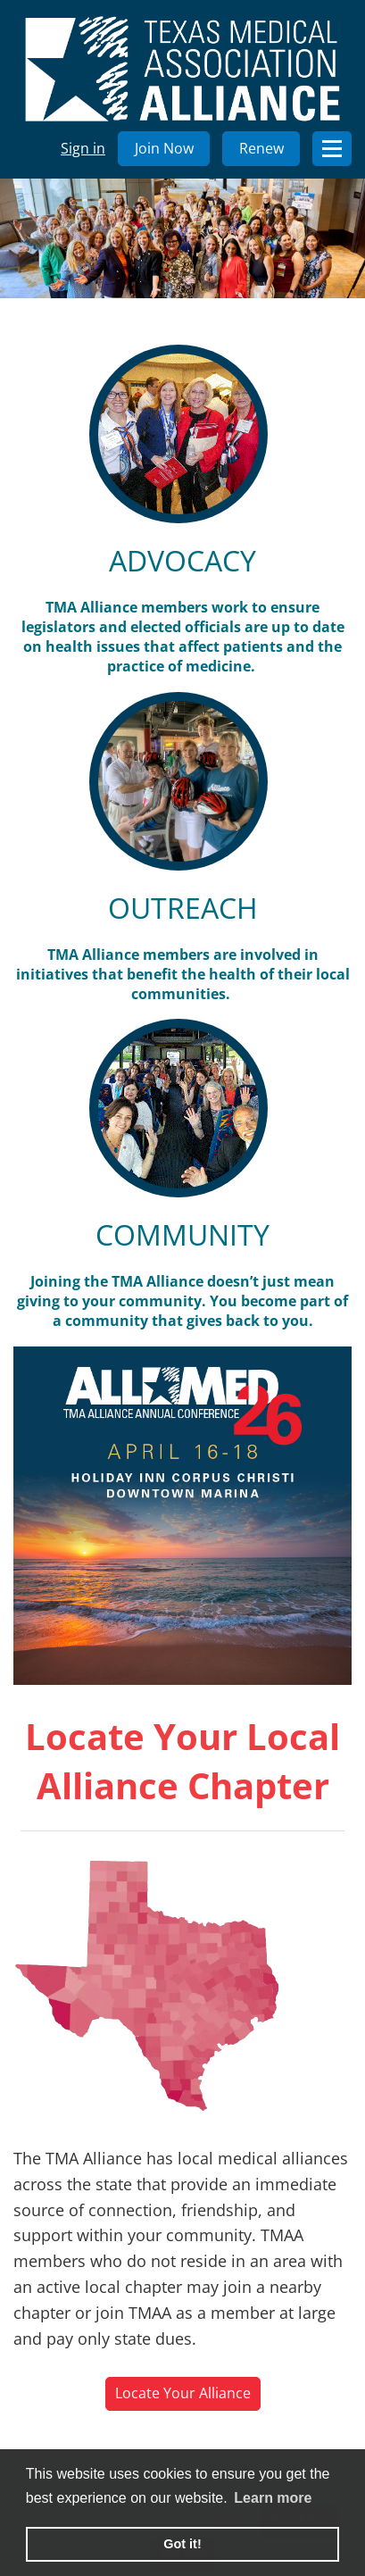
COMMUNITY (182, 1234)
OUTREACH (183, 907)
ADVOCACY (182, 560)
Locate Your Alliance (183, 2393)
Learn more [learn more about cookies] (272, 2497)
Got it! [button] (182, 2544)
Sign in (83, 148)
